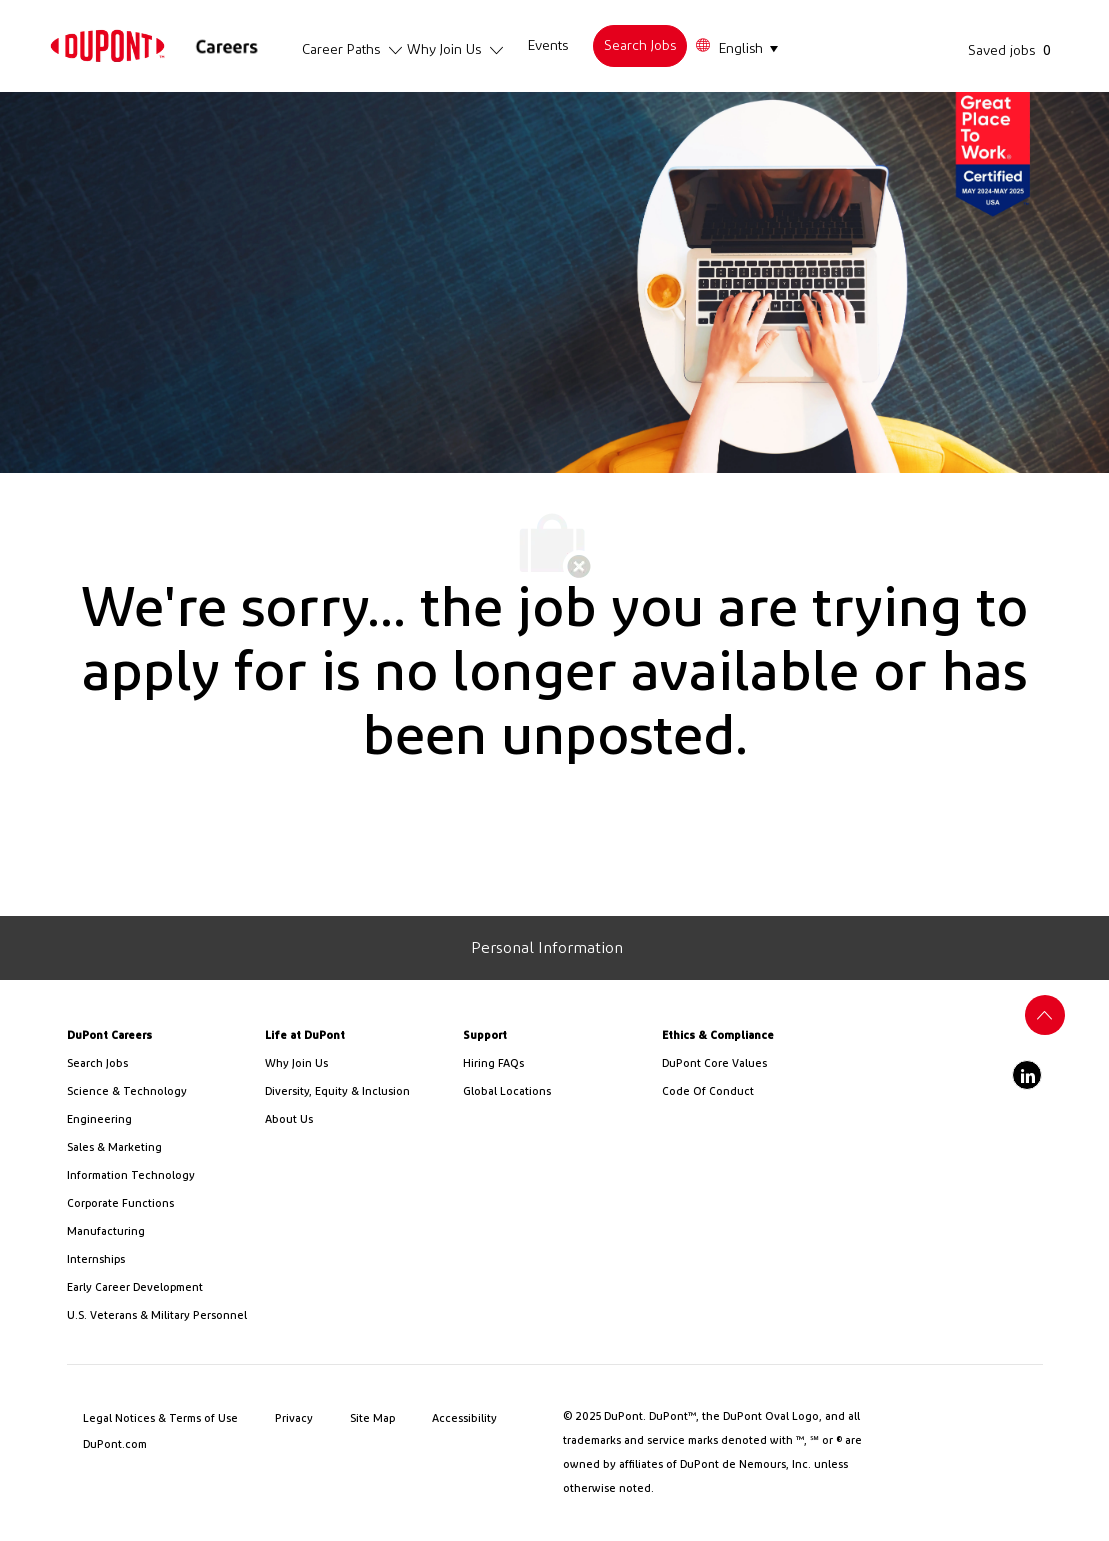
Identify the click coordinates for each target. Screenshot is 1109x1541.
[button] (736, 46)
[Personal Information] (547, 948)
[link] (107, 45)
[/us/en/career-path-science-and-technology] (158, 1092)
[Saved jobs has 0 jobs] (1013, 50)
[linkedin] (1027, 1075)
